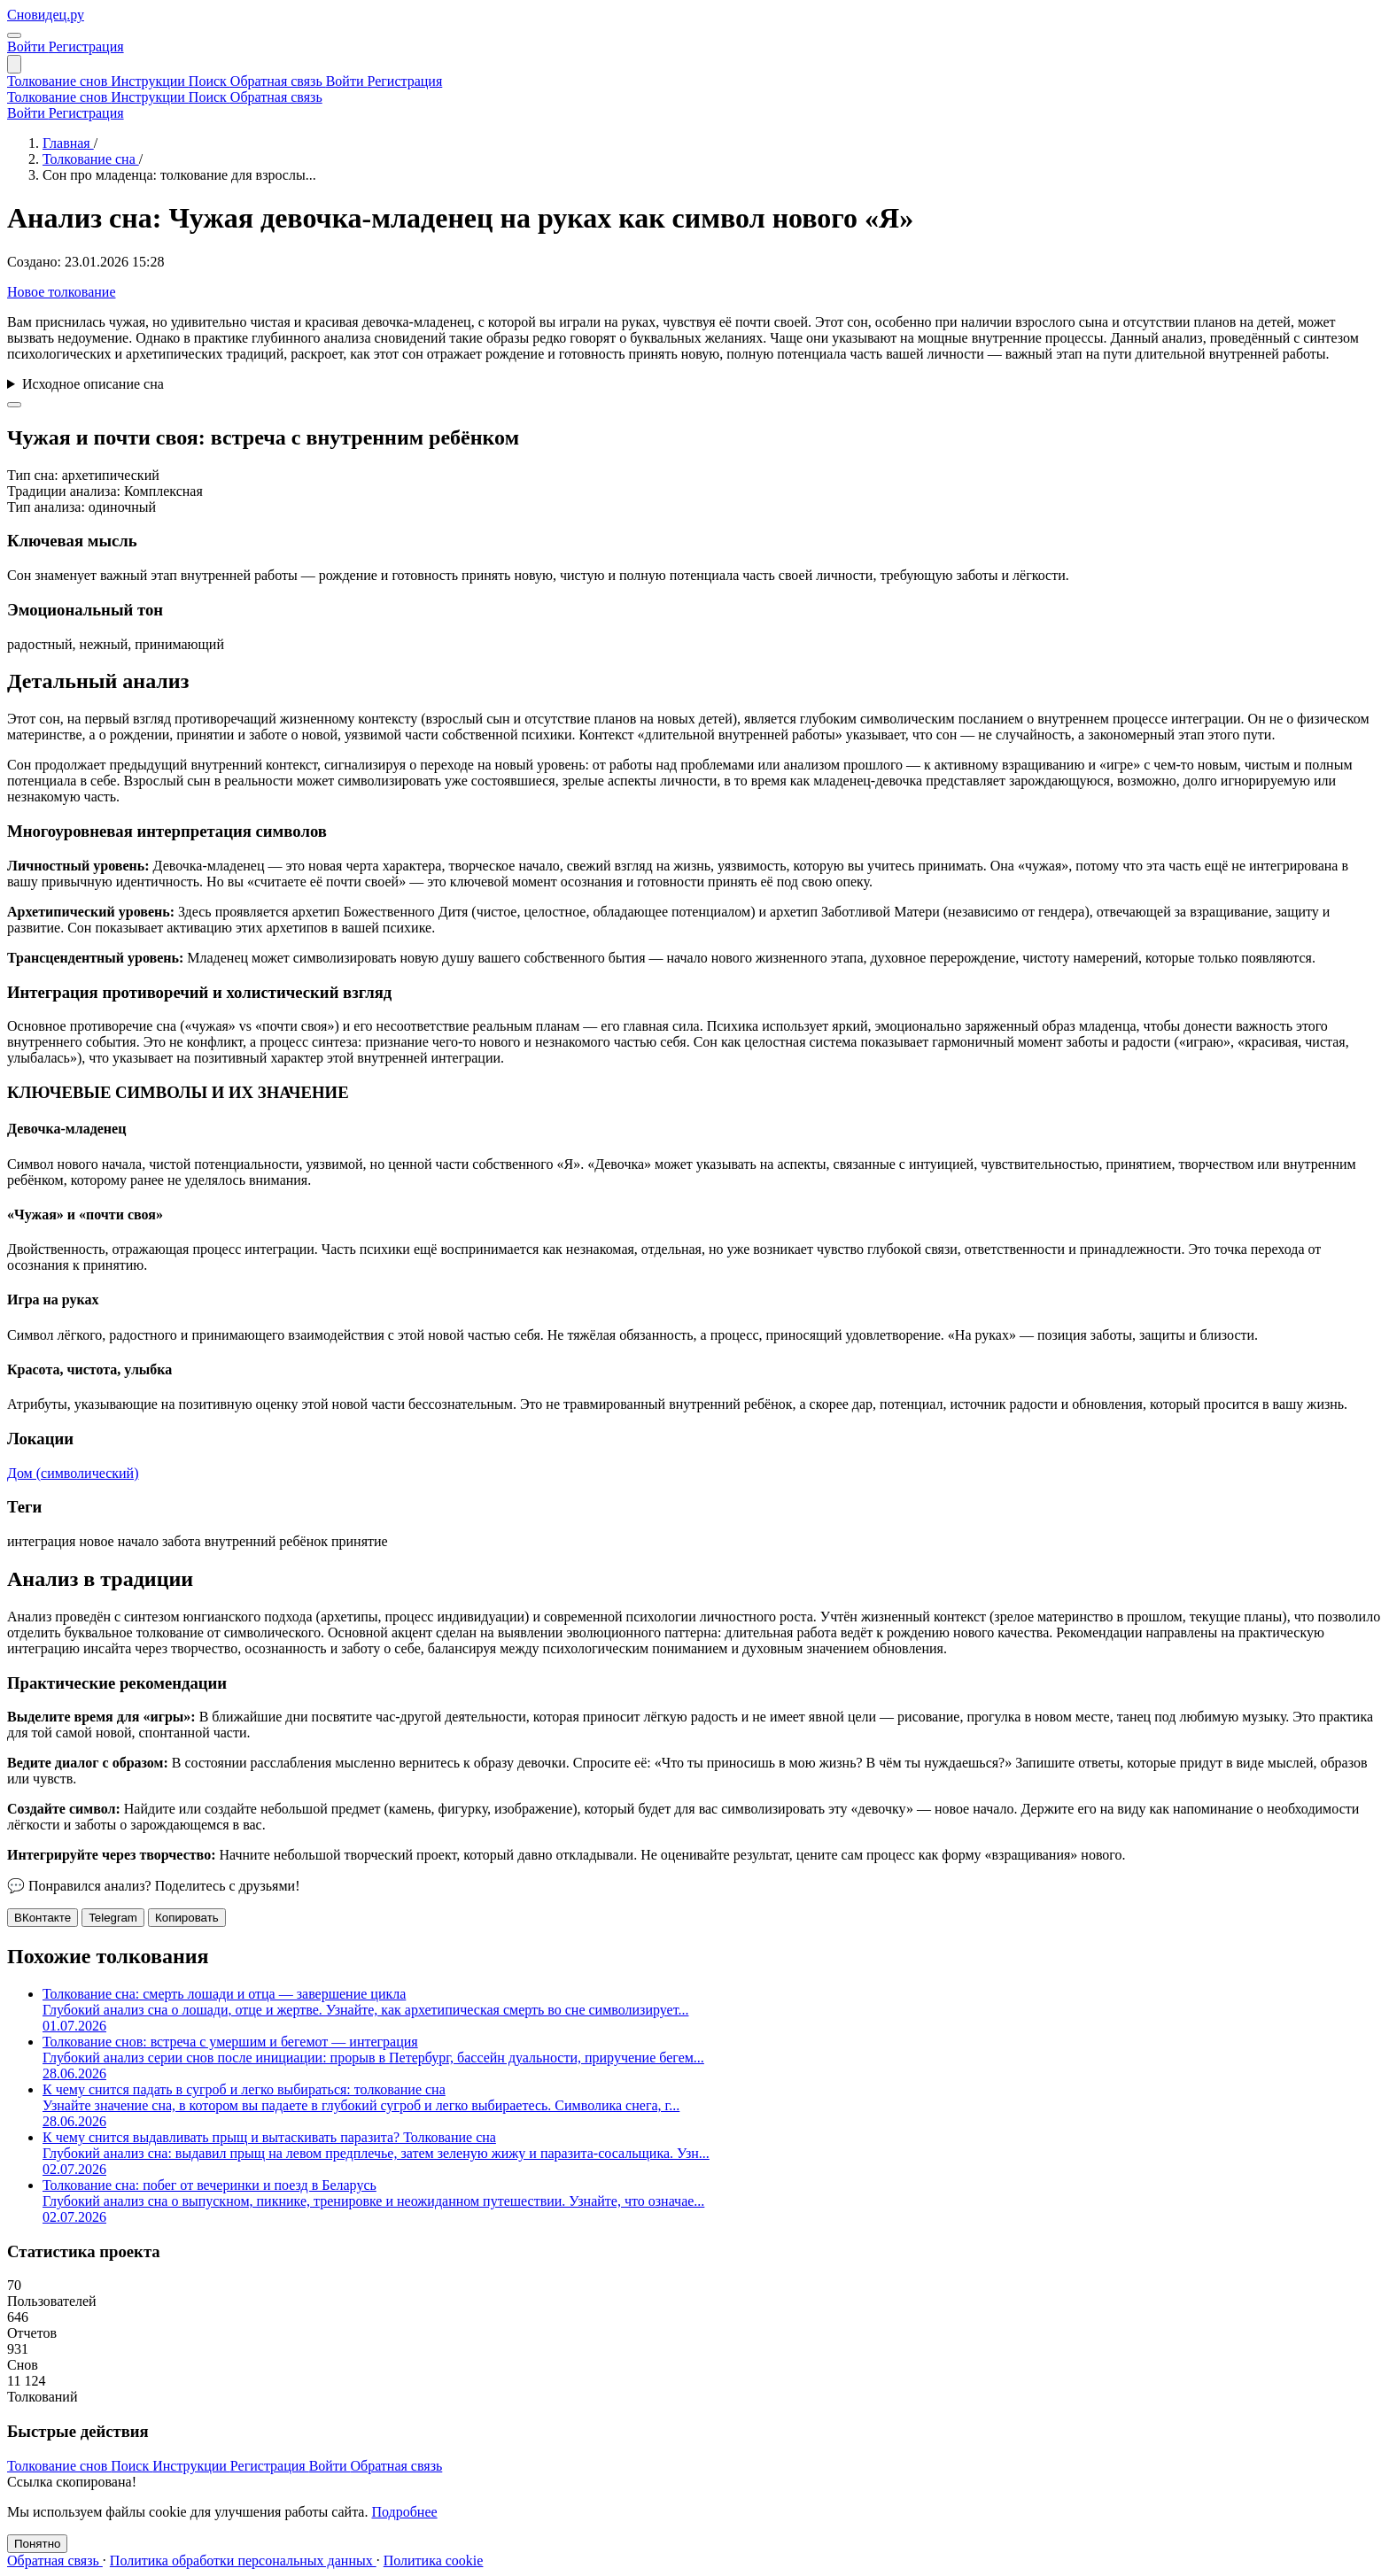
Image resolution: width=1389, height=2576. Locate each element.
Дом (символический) (73, 1473)
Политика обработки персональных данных (243, 2560)
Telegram (113, 1917)
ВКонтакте (42, 1917)
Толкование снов (59, 81)
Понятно (37, 2543)
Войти (28, 46)
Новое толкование (61, 291)
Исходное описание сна (93, 383)
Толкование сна (91, 158)
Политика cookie (434, 2560)
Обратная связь (278, 81)
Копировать (187, 1917)
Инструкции (150, 81)
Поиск (209, 81)
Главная (68, 143)
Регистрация (86, 46)
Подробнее (404, 2511)
